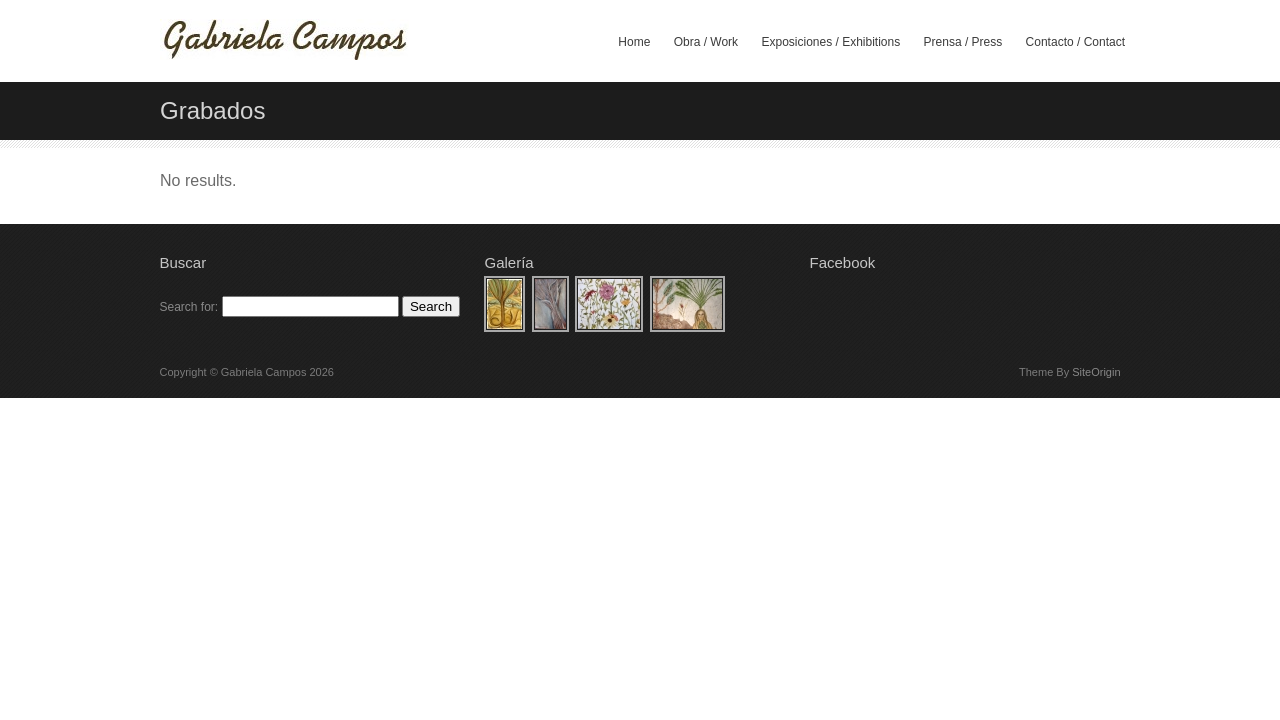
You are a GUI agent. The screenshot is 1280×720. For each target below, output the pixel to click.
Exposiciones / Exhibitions (830, 42)
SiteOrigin (1096, 372)
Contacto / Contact (1075, 42)
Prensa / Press (963, 42)
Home (634, 42)
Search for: (189, 307)
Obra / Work (706, 42)
